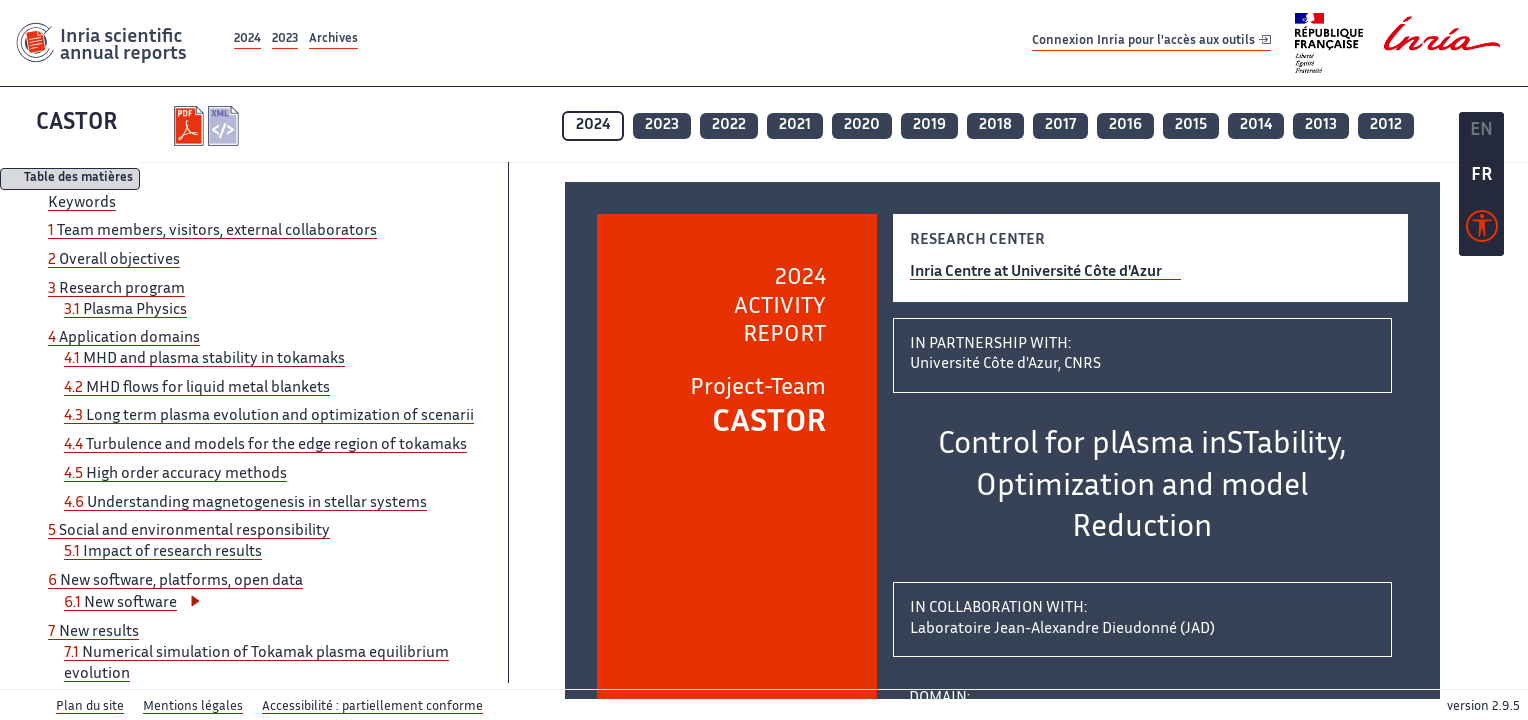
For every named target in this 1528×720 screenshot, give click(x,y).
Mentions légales (193, 707)
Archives (333, 39)
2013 (1321, 125)
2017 (1060, 125)
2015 (1191, 125)
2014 (1256, 125)
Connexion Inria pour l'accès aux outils (1151, 42)
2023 (285, 39)
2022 (729, 125)
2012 (1386, 125)
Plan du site (90, 707)
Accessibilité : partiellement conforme (372, 707)
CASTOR (77, 123)
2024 (247, 39)
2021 (795, 125)
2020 (862, 125)
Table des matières (78, 179)
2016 (1125, 125)
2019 (929, 125)
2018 (995, 125)
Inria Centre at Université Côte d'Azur (1036, 272)
